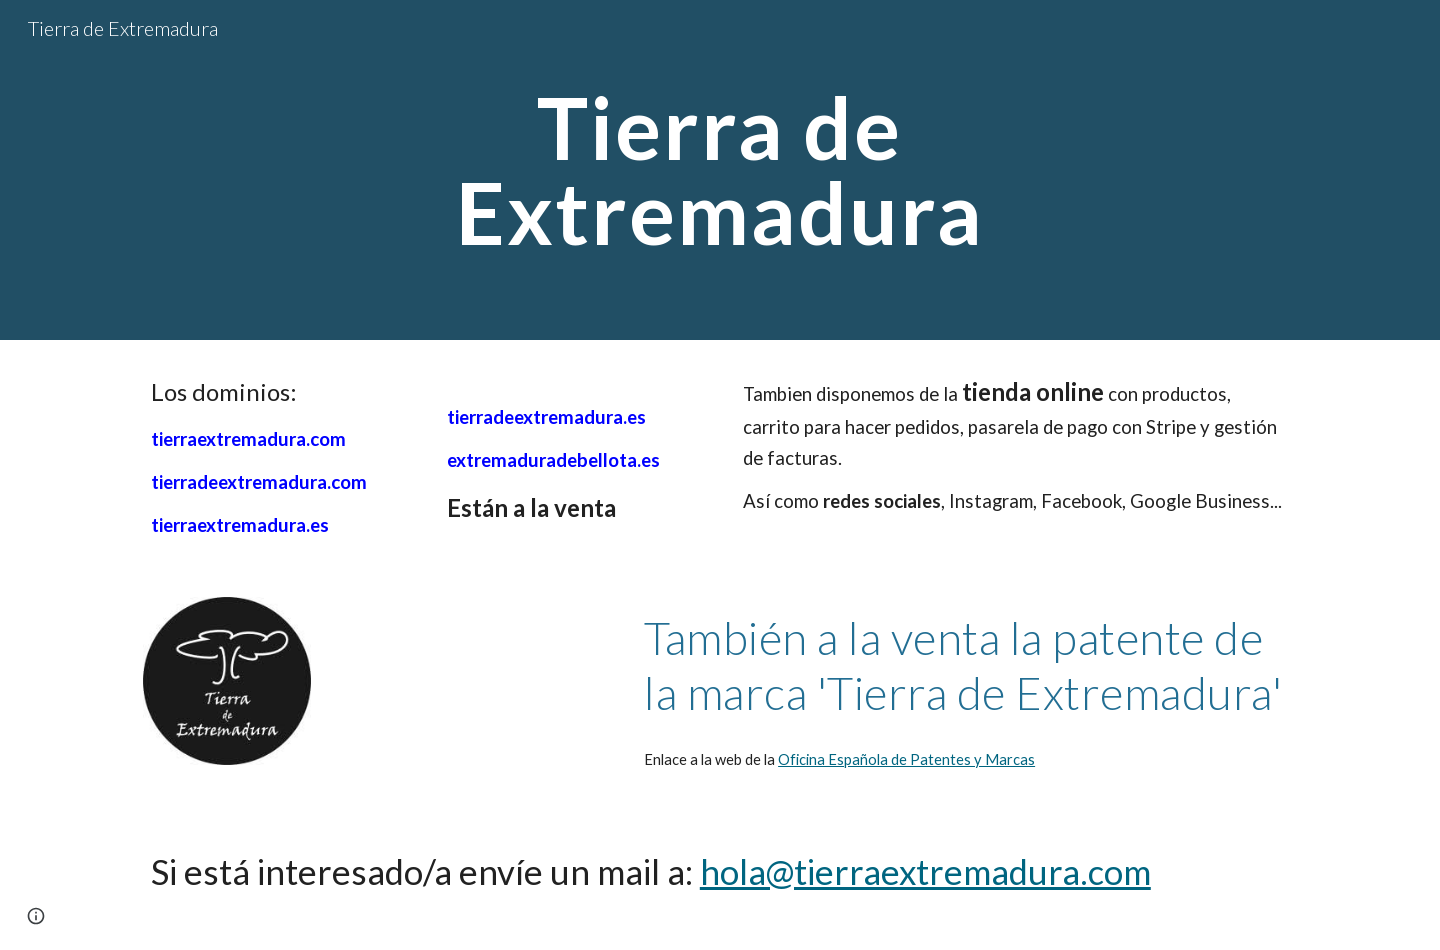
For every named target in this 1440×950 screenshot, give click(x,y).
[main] (720, 170)
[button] (36, 916)
